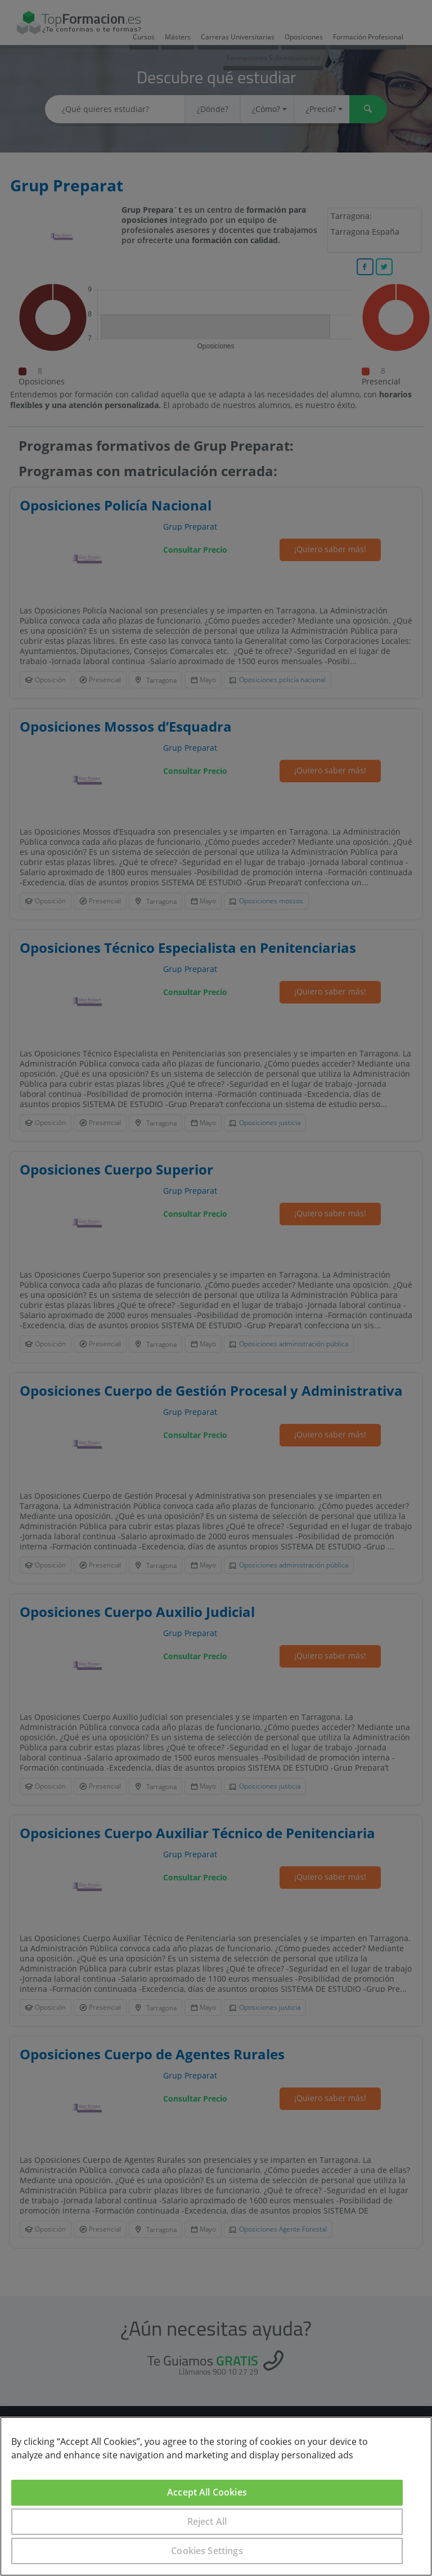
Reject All (207, 2521)
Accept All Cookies (207, 2492)
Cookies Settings (207, 2550)
